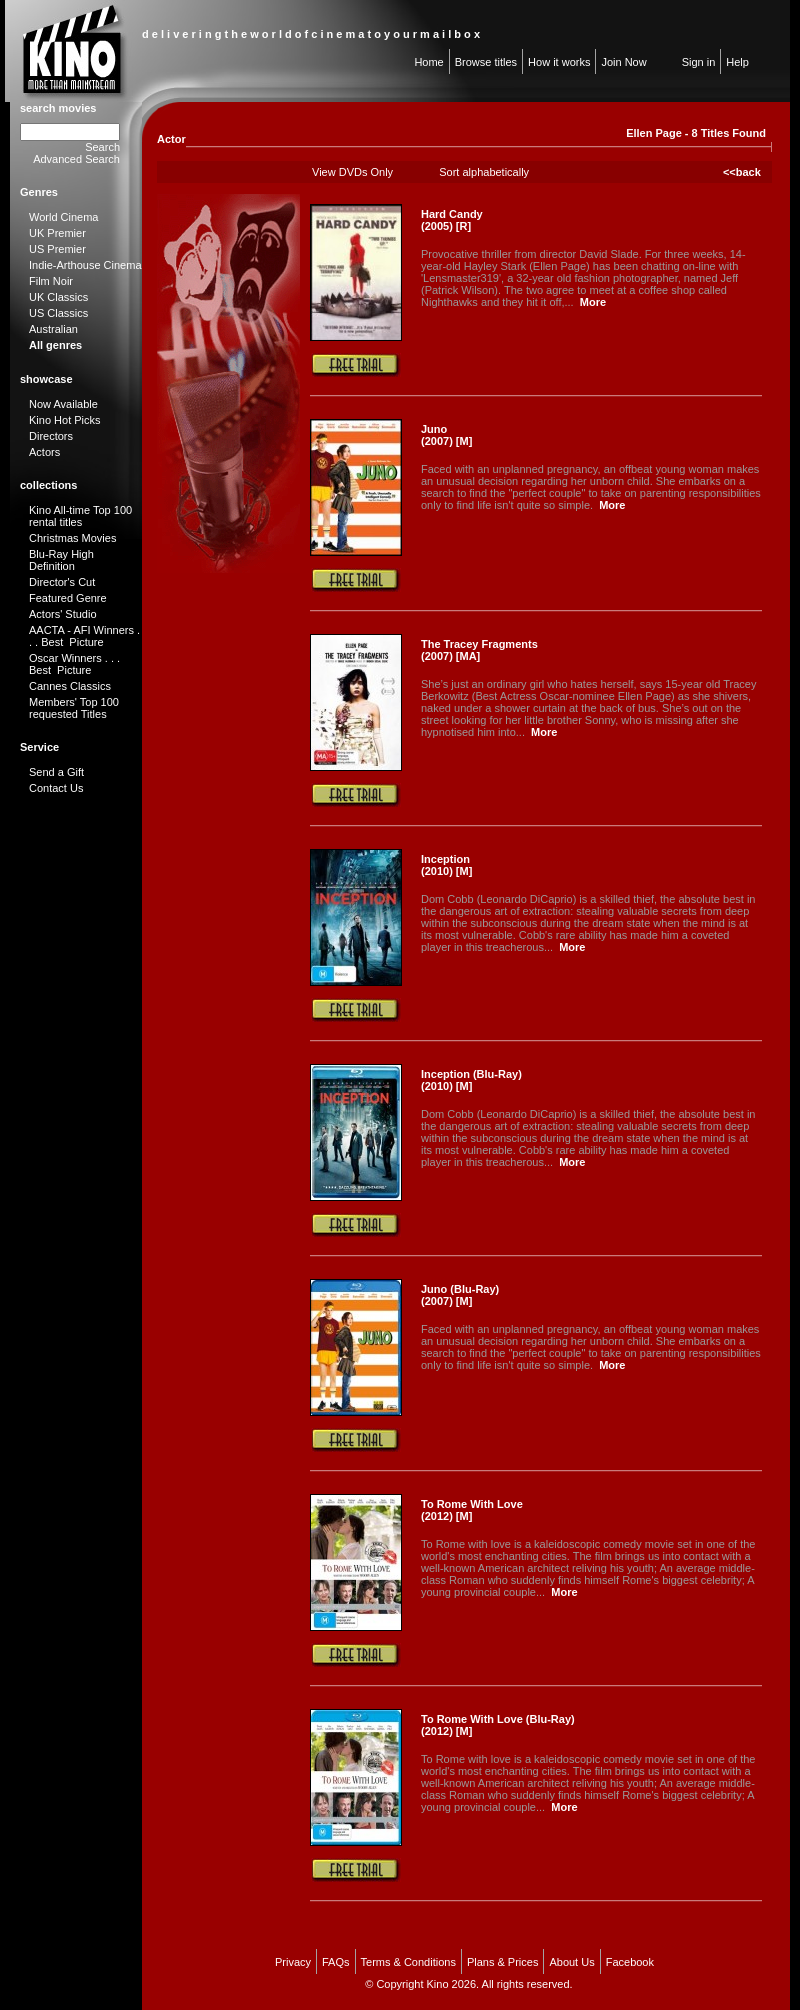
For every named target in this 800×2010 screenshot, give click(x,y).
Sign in (699, 62)
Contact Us (56, 788)
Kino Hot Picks (65, 420)
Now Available (63, 404)
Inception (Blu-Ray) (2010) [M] (471, 1080)
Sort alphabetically (484, 172)
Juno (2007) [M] (446, 435)
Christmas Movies (72, 538)
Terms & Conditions (408, 1962)
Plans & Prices (503, 1962)
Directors (51, 436)
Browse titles (486, 62)
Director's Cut (62, 582)
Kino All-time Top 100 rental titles (80, 516)
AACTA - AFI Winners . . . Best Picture (84, 636)
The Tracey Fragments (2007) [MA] (479, 650)
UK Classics (58, 297)
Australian (53, 329)
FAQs (336, 1962)
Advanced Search (76, 159)
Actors (44, 452)
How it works (559, 62)
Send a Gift (56, 772)
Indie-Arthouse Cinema (85, 265)
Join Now (623, 62)
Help (737, 62)
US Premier (57, 249)
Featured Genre (68, 598)
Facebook (630, 1962)
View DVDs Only (352, 172)
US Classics (58, 313)
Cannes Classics (70, 686)
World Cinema (64, 217)
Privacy (293, 1962)
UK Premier (57, 233)
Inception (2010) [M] (446, 865)
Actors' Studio (63, 614)
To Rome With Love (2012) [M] (472, 1510)
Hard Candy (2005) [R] (452, 220)
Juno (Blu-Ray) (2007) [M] (460, 1295)
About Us (571, 1962)
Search (102, 147)
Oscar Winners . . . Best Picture (74, 664)
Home (428, 62)
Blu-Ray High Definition (61, 560)
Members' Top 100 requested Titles (74, 708)
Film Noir (51, 281)
